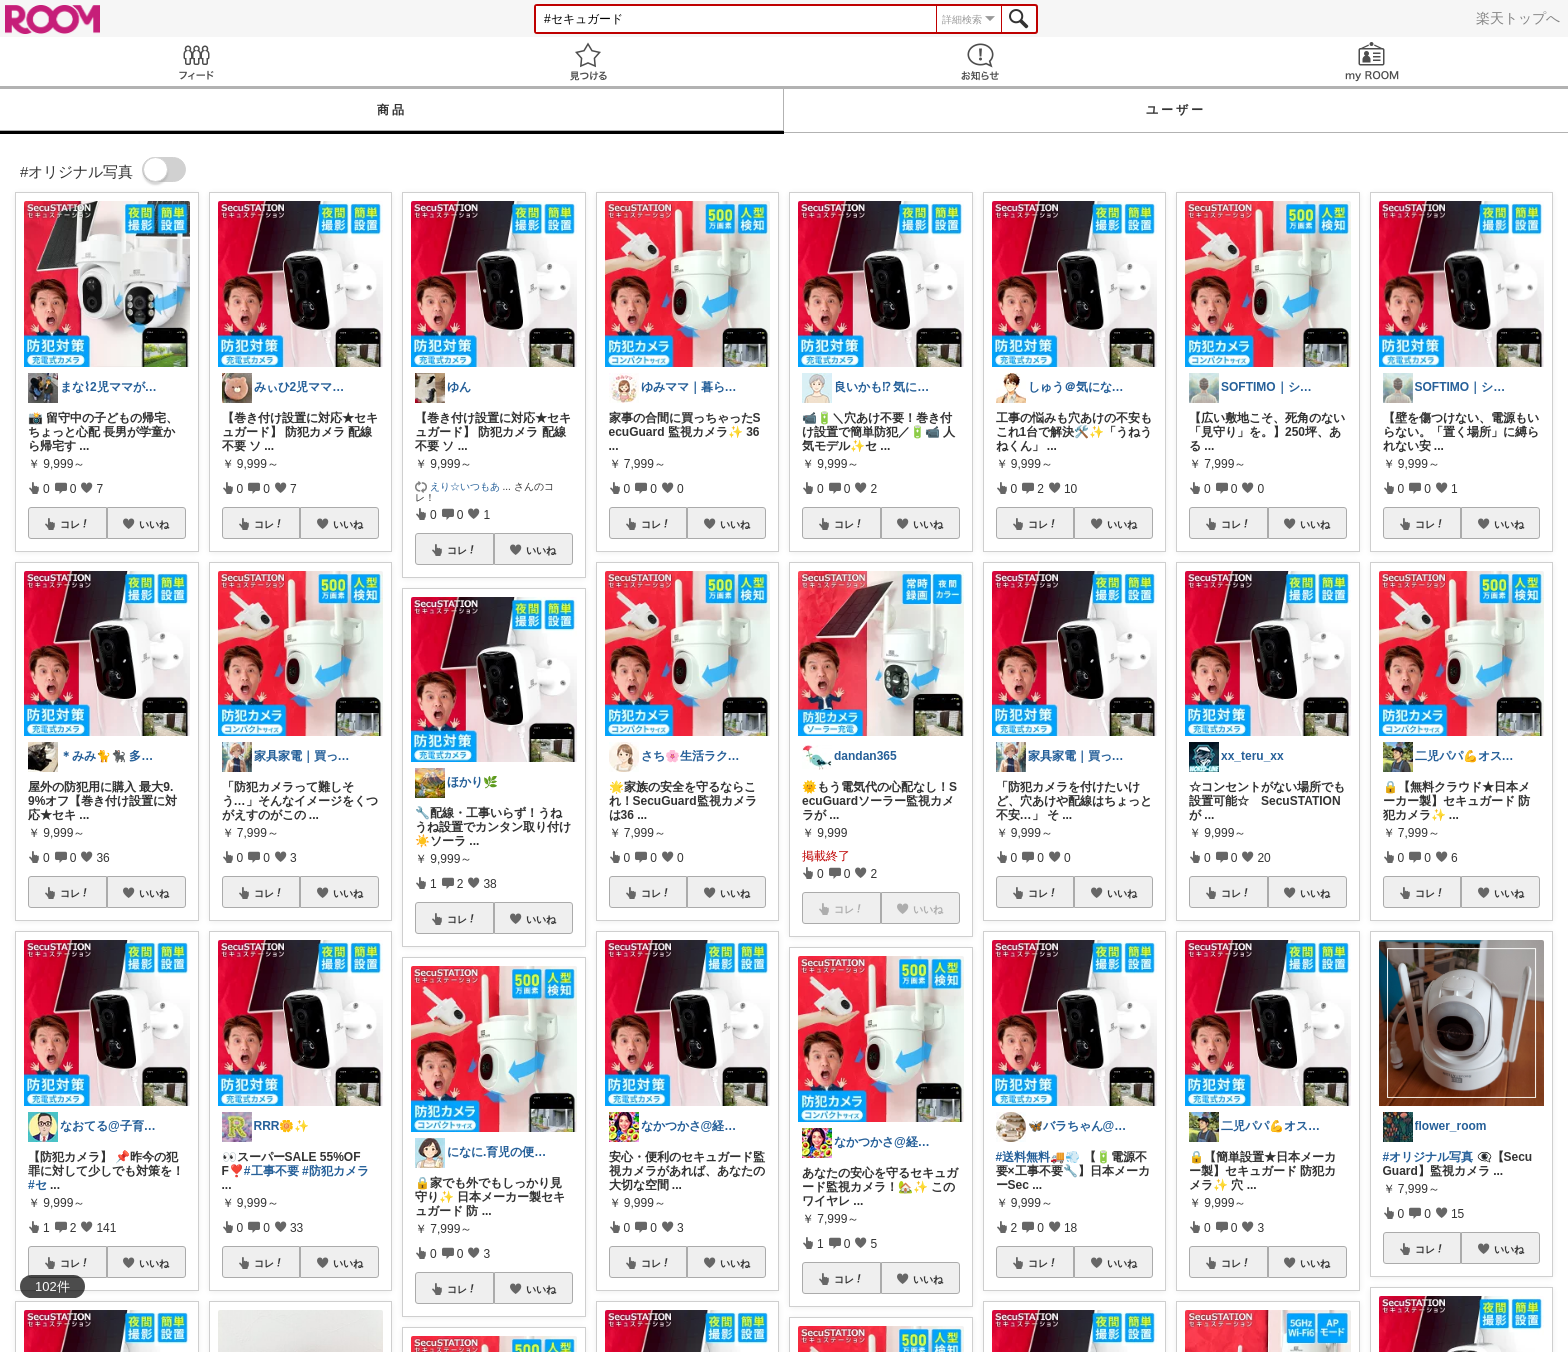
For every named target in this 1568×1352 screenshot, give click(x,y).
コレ (75, 524)
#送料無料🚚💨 (1038, 1157)
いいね (154, 524)
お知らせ (980, 61)
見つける (588, 61)
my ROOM (1372, 61)
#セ (37, 1185)
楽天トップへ (1518, 18)
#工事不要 (271, 1171)
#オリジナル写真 (1428, 1157)
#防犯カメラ (335, 1171)
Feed (196, 61)
